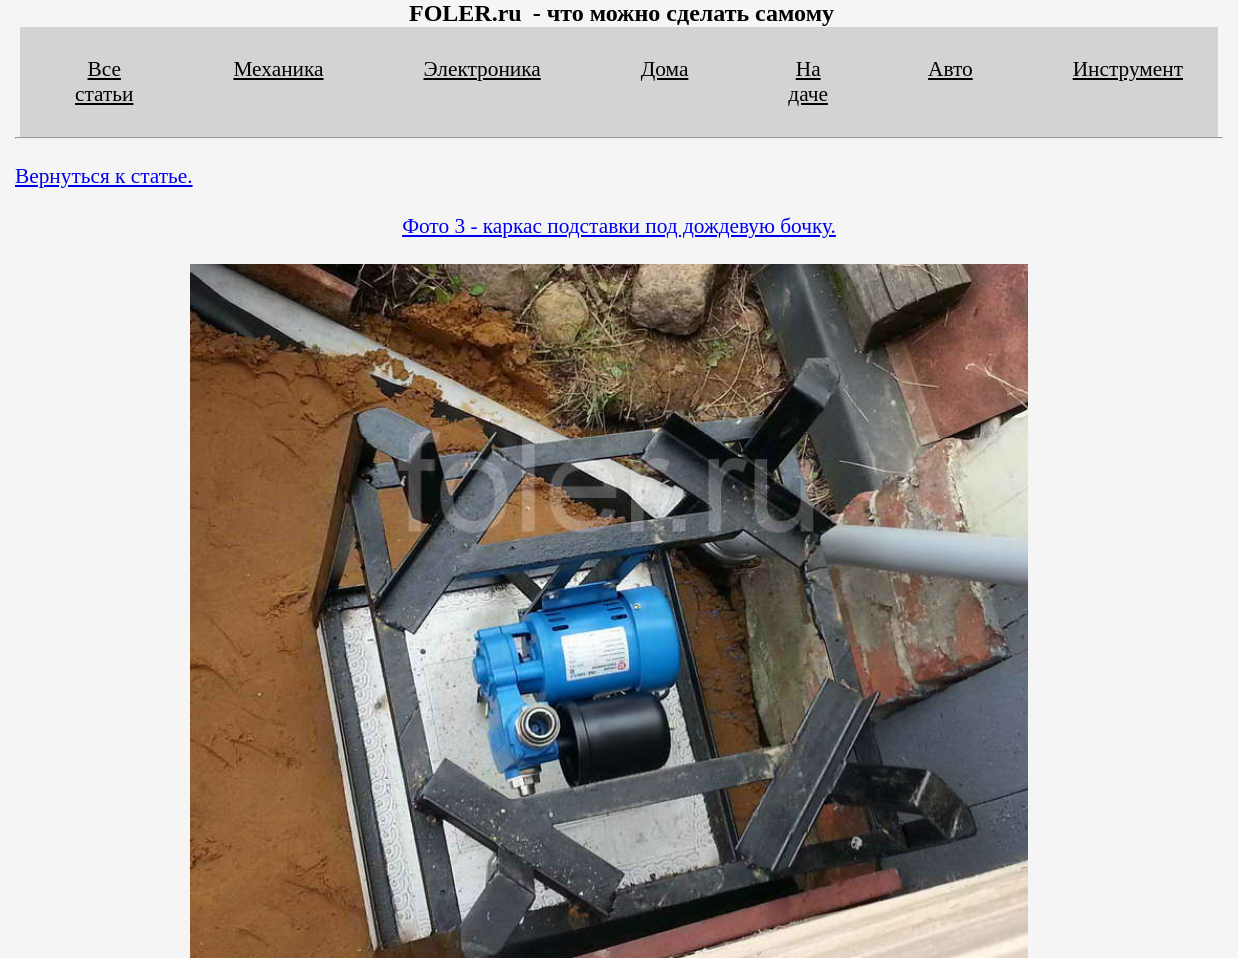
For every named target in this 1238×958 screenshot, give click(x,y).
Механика (278, 69)
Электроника (482, 69)
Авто (950, 69)
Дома (665, 69)
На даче (808, 81)
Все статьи (104, 81)
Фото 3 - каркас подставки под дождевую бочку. (619, 226)
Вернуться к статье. (104, 176)
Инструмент (1128, 69)
